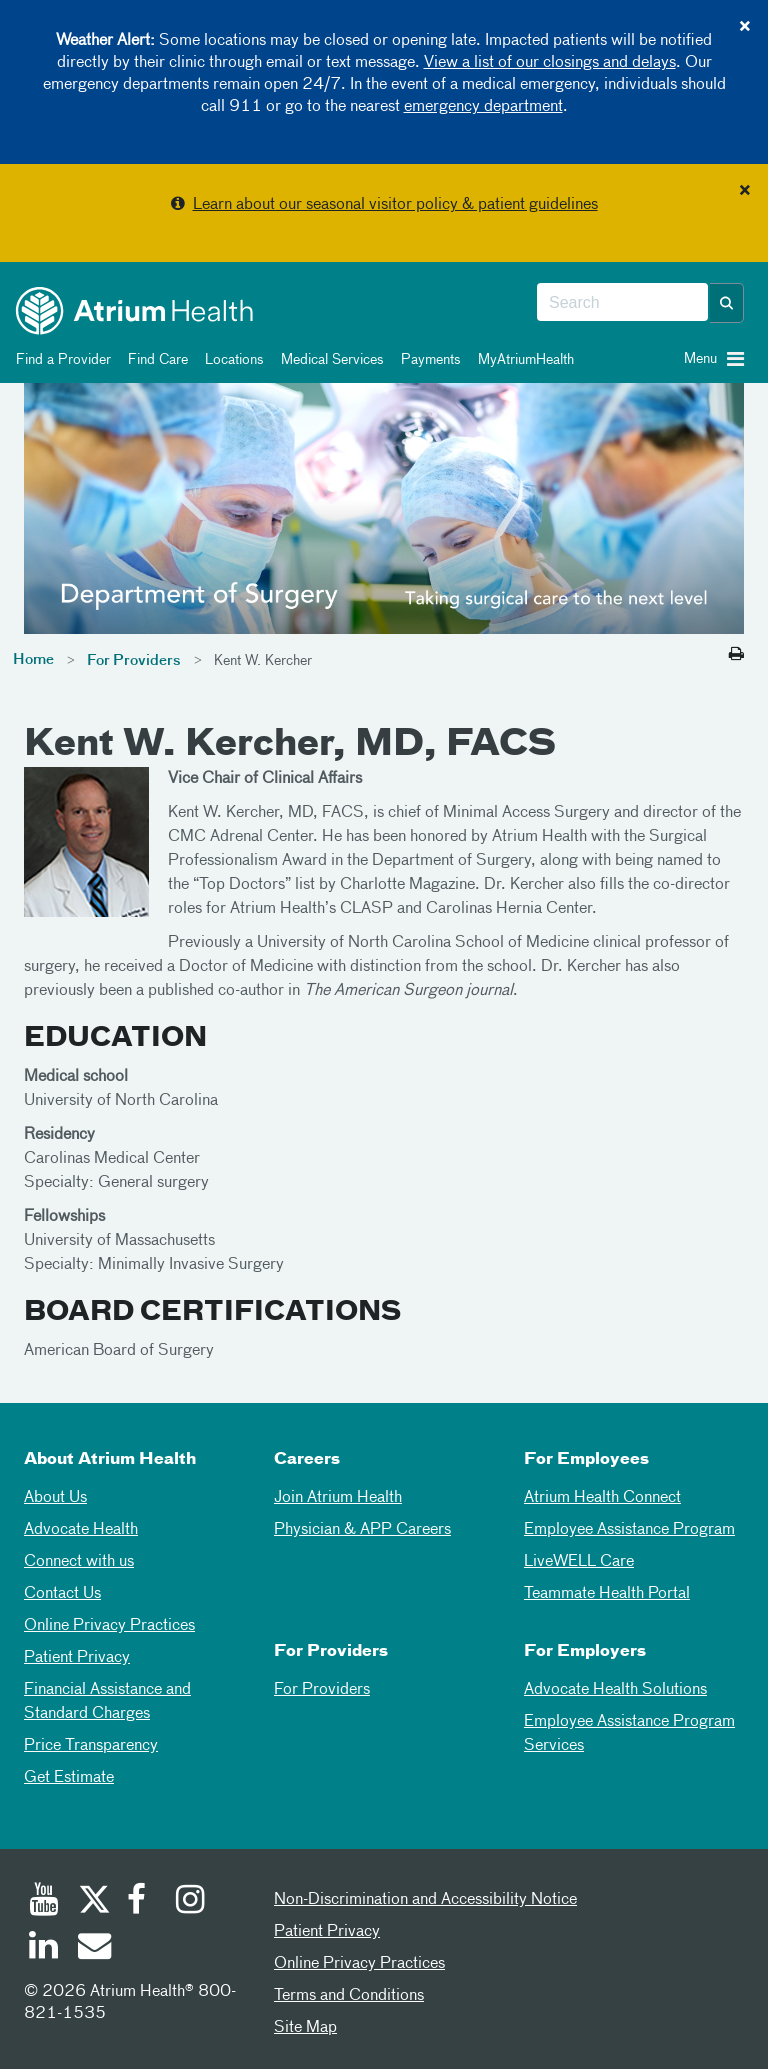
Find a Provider (60, 360)
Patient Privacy (77, 1658)
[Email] (93, 1948)
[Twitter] (93, 1902)
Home (33, 660)
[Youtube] (44, 1902)
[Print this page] (736, 655)
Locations (231, 360)
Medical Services (329, 360)
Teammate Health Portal (607, 1594)
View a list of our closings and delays (550, 63)
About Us (55, 1498)
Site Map (305, 2028)
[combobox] (622, 303)
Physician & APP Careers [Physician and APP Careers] (362, 1530)
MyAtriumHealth (522, 360)
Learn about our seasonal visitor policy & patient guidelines (395, 205)
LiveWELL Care (579, 1562)
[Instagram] (191, 1902)
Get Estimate (69, 1778)
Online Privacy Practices (109, 1626)
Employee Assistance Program (629, 1530)
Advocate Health (81, 1530)
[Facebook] (142, 1902)
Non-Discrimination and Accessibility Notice (425, 1900)
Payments (427, 360)
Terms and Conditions (349, 1996)
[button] (727, 303)
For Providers (134, 661)
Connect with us (79, 1562)
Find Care (154, 360)
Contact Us (62, 1594)
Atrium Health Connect (602, 1498)
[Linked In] (44, 1948)
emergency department (483, 107)
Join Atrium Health (338, 1498)
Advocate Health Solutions (615, 1690)
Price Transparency (91, 1746)
